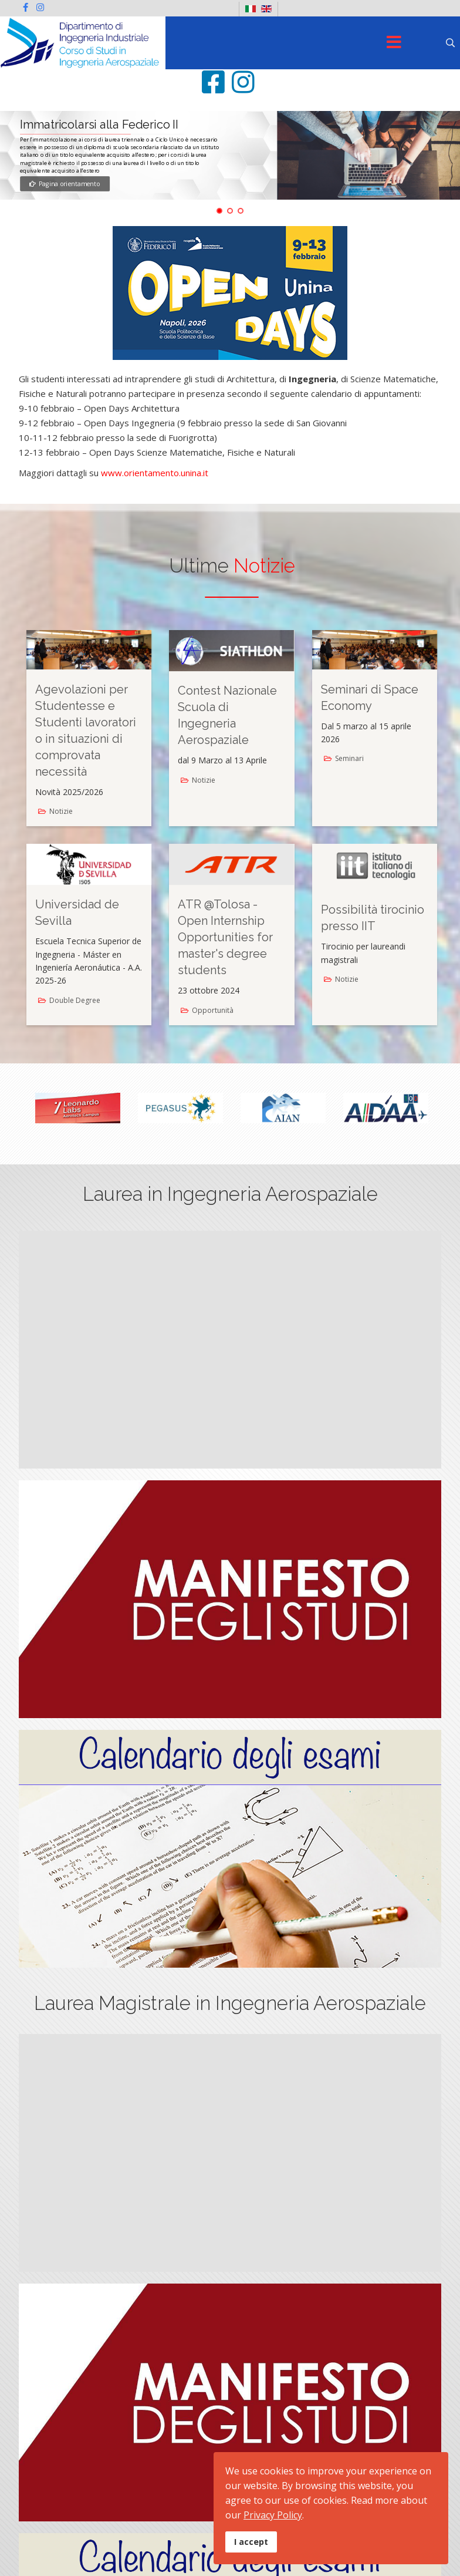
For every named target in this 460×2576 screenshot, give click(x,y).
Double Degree (74, 1000)
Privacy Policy (272, 2514)
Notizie (61, 811)
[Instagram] (40, 7)
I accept (251, 2541)
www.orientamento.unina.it (154, 473)
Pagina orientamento (64, 184)
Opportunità (213, 1010)
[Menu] (393, 42)
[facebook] (25, 7)
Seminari (349, 758)
